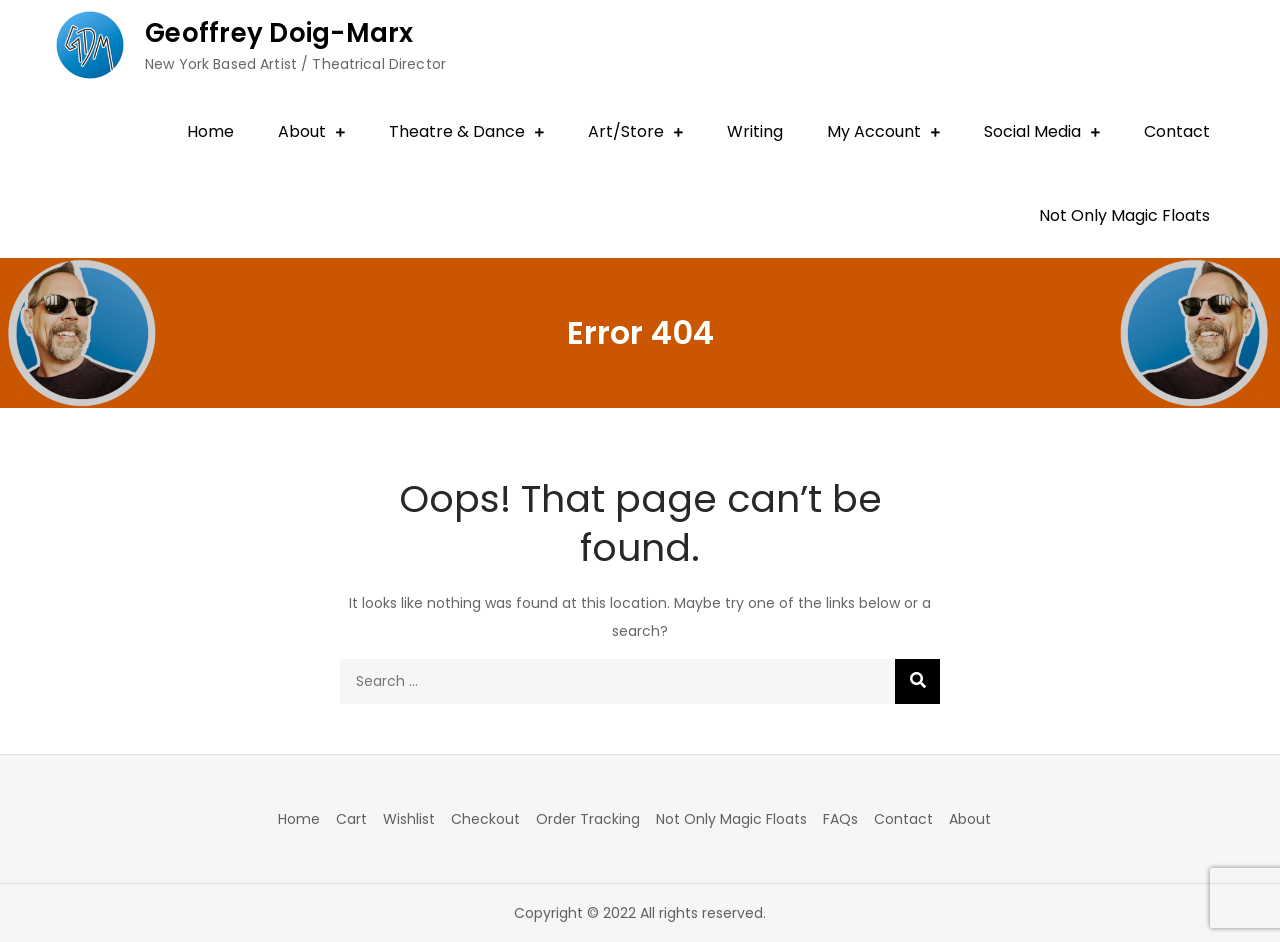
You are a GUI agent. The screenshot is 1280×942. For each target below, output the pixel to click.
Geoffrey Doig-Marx (279, 33)
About (302, 131)
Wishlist (409, 819)
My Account (874, 131)
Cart (351, 819)
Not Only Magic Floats (1124, 215)
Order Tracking (588, 819)
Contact (1177, 131)
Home (210, 131)
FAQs (840, 819)
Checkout (485, 819)
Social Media (1032, 131)
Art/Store (626, 131)
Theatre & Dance (457, 131)
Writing (755, 131)
